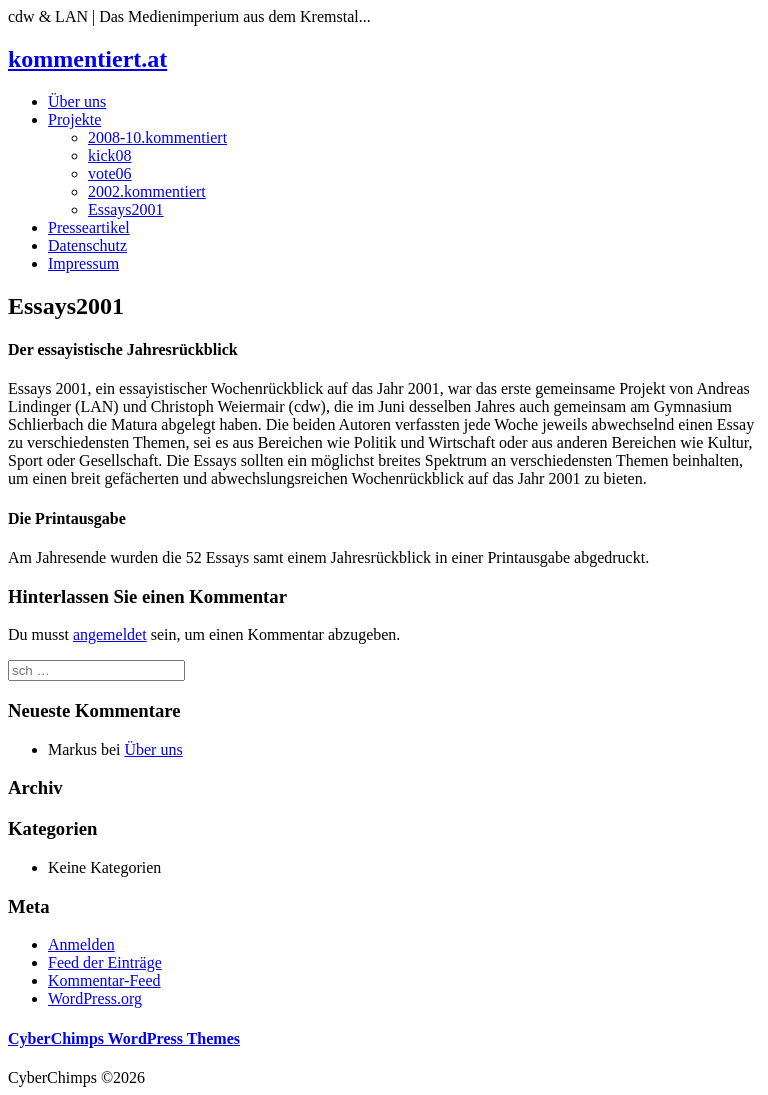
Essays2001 (126, 209)
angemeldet (110, 634)
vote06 (110, 173)
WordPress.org (95, 998)
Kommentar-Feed (104, 980)
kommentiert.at (87, 59)
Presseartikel (89, 227)
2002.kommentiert (147, 191)
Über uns (77, 101)
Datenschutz (87, 245)
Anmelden (81, 944)
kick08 (110, 155)
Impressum (83, 263)
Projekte (74, 119)
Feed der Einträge (105, 962)
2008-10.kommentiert (157, 137)
